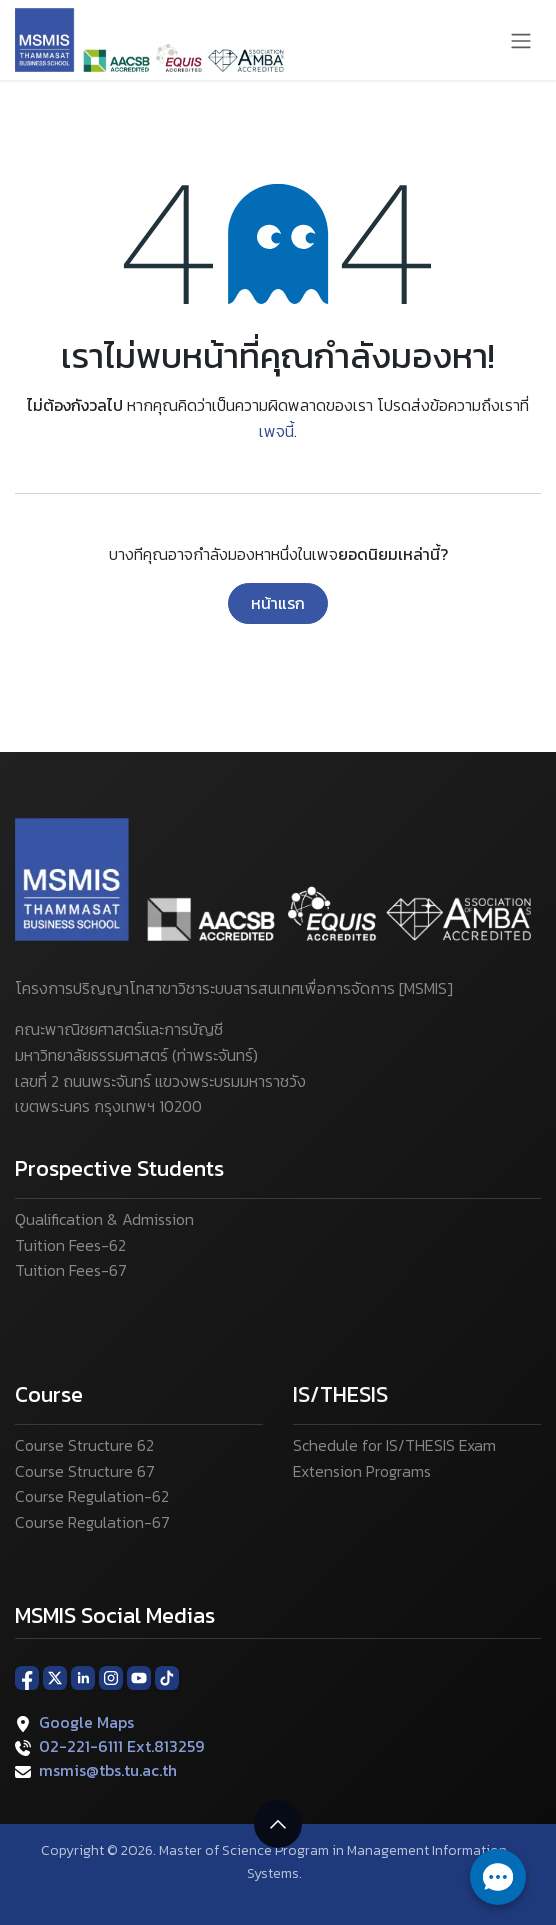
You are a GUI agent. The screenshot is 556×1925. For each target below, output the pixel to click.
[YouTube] (139, 1677)
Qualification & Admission (104, 1219)
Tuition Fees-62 (70, 1245)
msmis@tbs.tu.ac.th (108, 1770)
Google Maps (86, 1722)
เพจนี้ (276, 431)
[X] (55, 1677)
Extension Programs (362, 1471)
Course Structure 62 (84, 1445)
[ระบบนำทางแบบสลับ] (521, 40)
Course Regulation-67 (92, 1522)
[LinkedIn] (83, 1677)
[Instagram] (111, 1677)
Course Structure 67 (85, 1471)
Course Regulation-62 (92, 1496)
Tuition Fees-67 (71, 1270)
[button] (278, 1824)
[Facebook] (27, 1677)
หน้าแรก (278, 603)
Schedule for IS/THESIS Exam (394, 1445)
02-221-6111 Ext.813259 (121, 1746)
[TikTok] (167, 1677)
